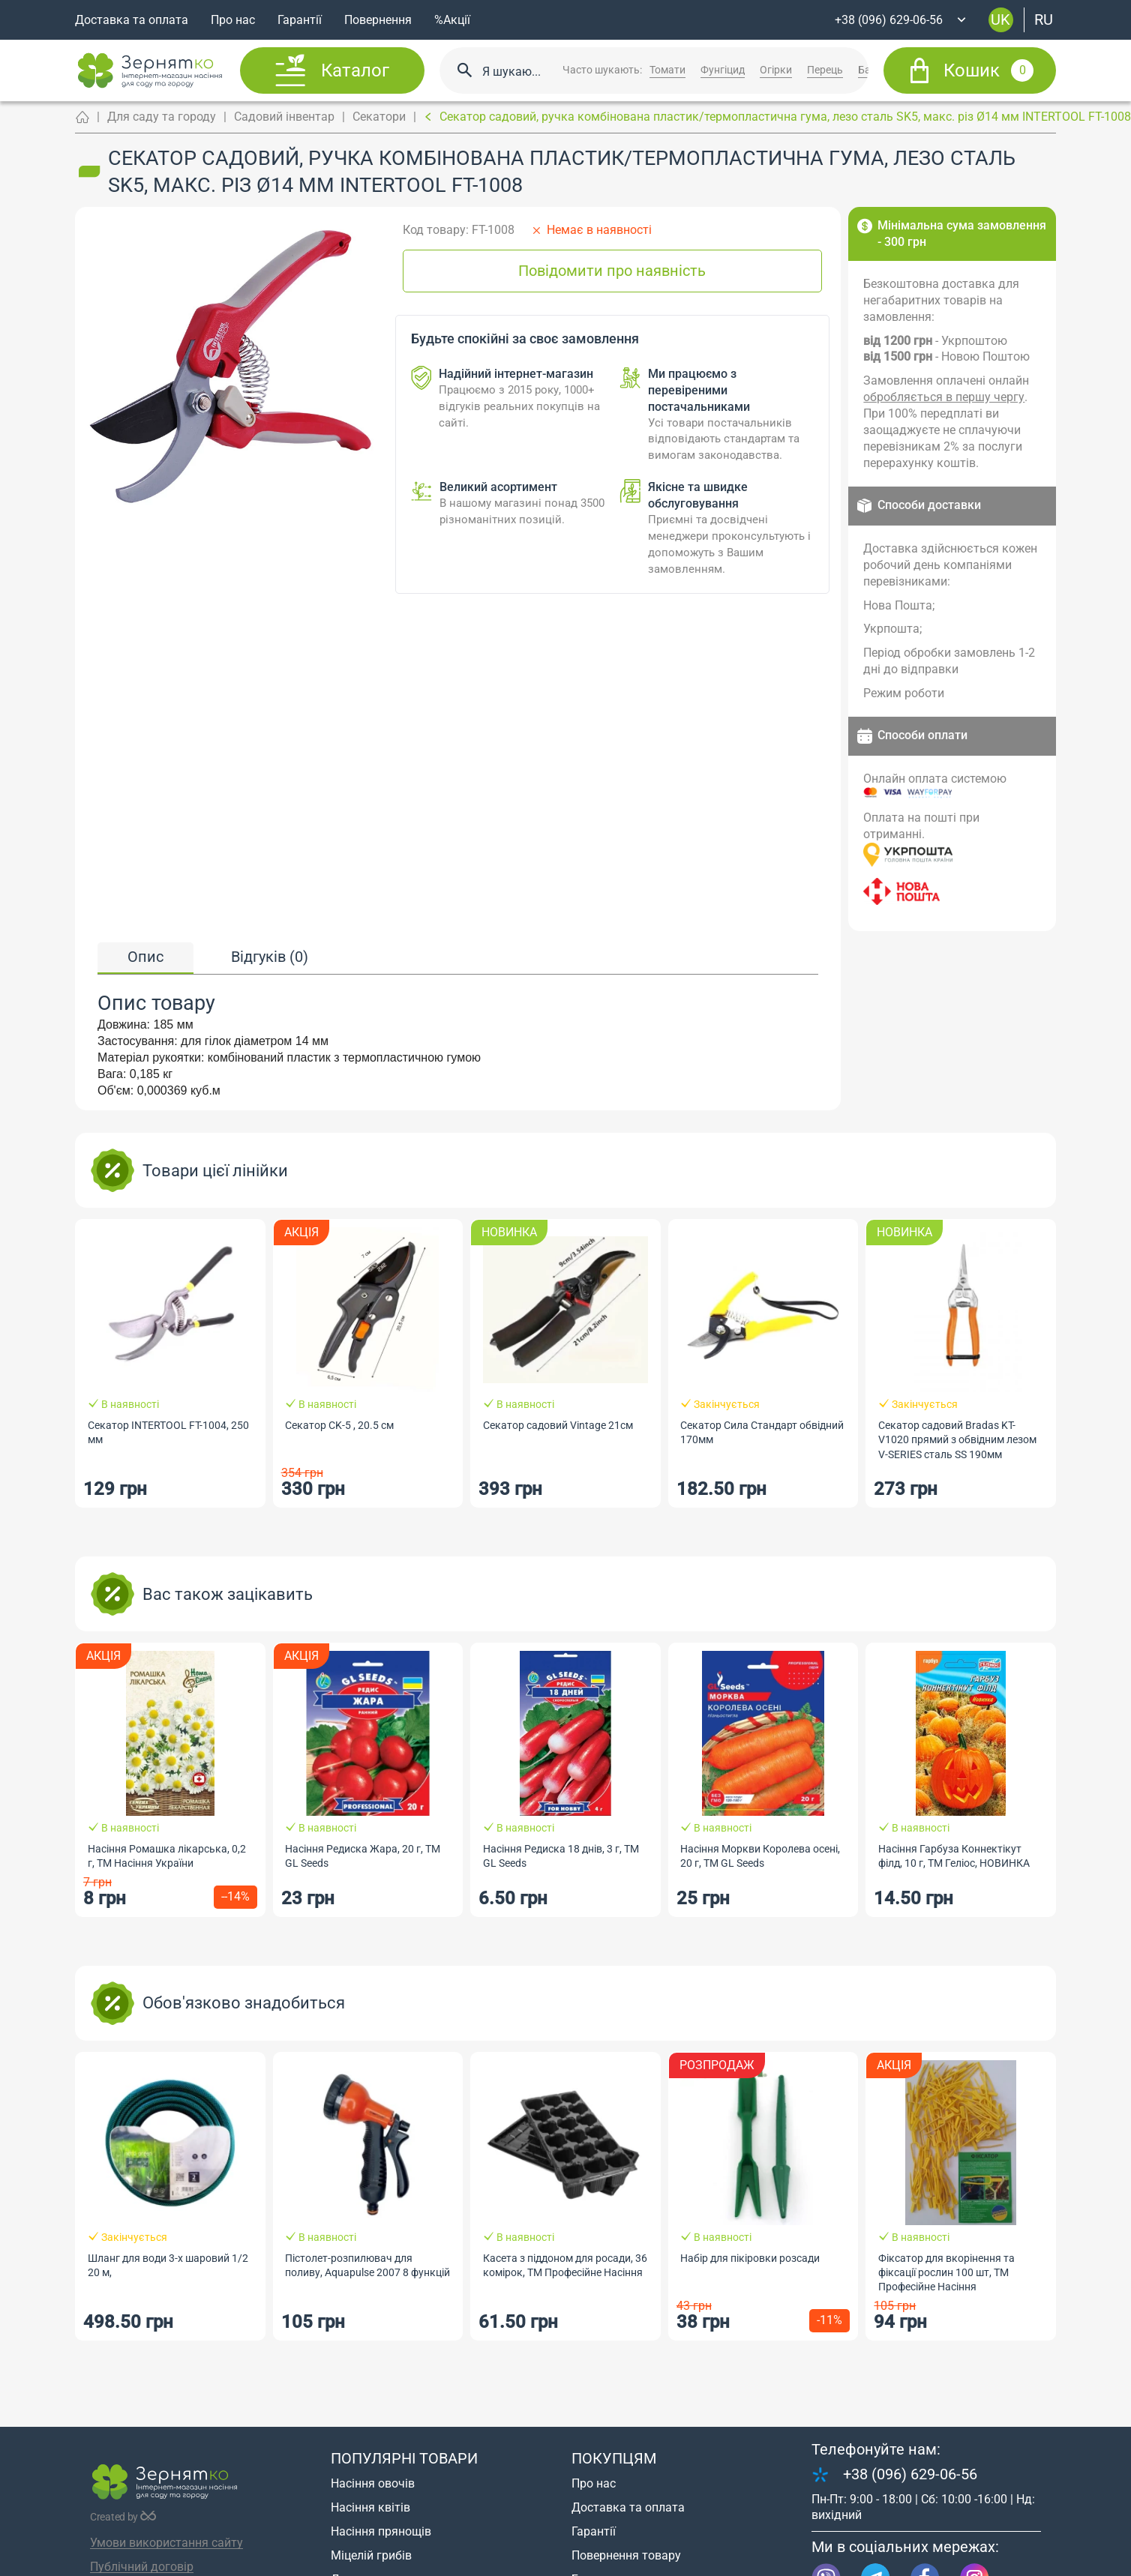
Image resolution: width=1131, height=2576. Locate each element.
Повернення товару (626, 2555)
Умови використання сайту (166, 2543)
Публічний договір (142, 2567)
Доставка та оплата (131, 20)
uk (1000, 19)
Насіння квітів (370, 2507)
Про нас (233, 20)
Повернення (378, 20)
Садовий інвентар (284, 116)
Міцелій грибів (371, 2555)
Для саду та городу (161, 116)
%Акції (452, 20)
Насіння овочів (373, 2483)
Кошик (989, 70)
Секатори (379, 116)
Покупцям (614, 2458)
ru (1043, 19)
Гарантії (300, 20)
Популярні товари (404, 2458)
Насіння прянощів (381, 2531)
